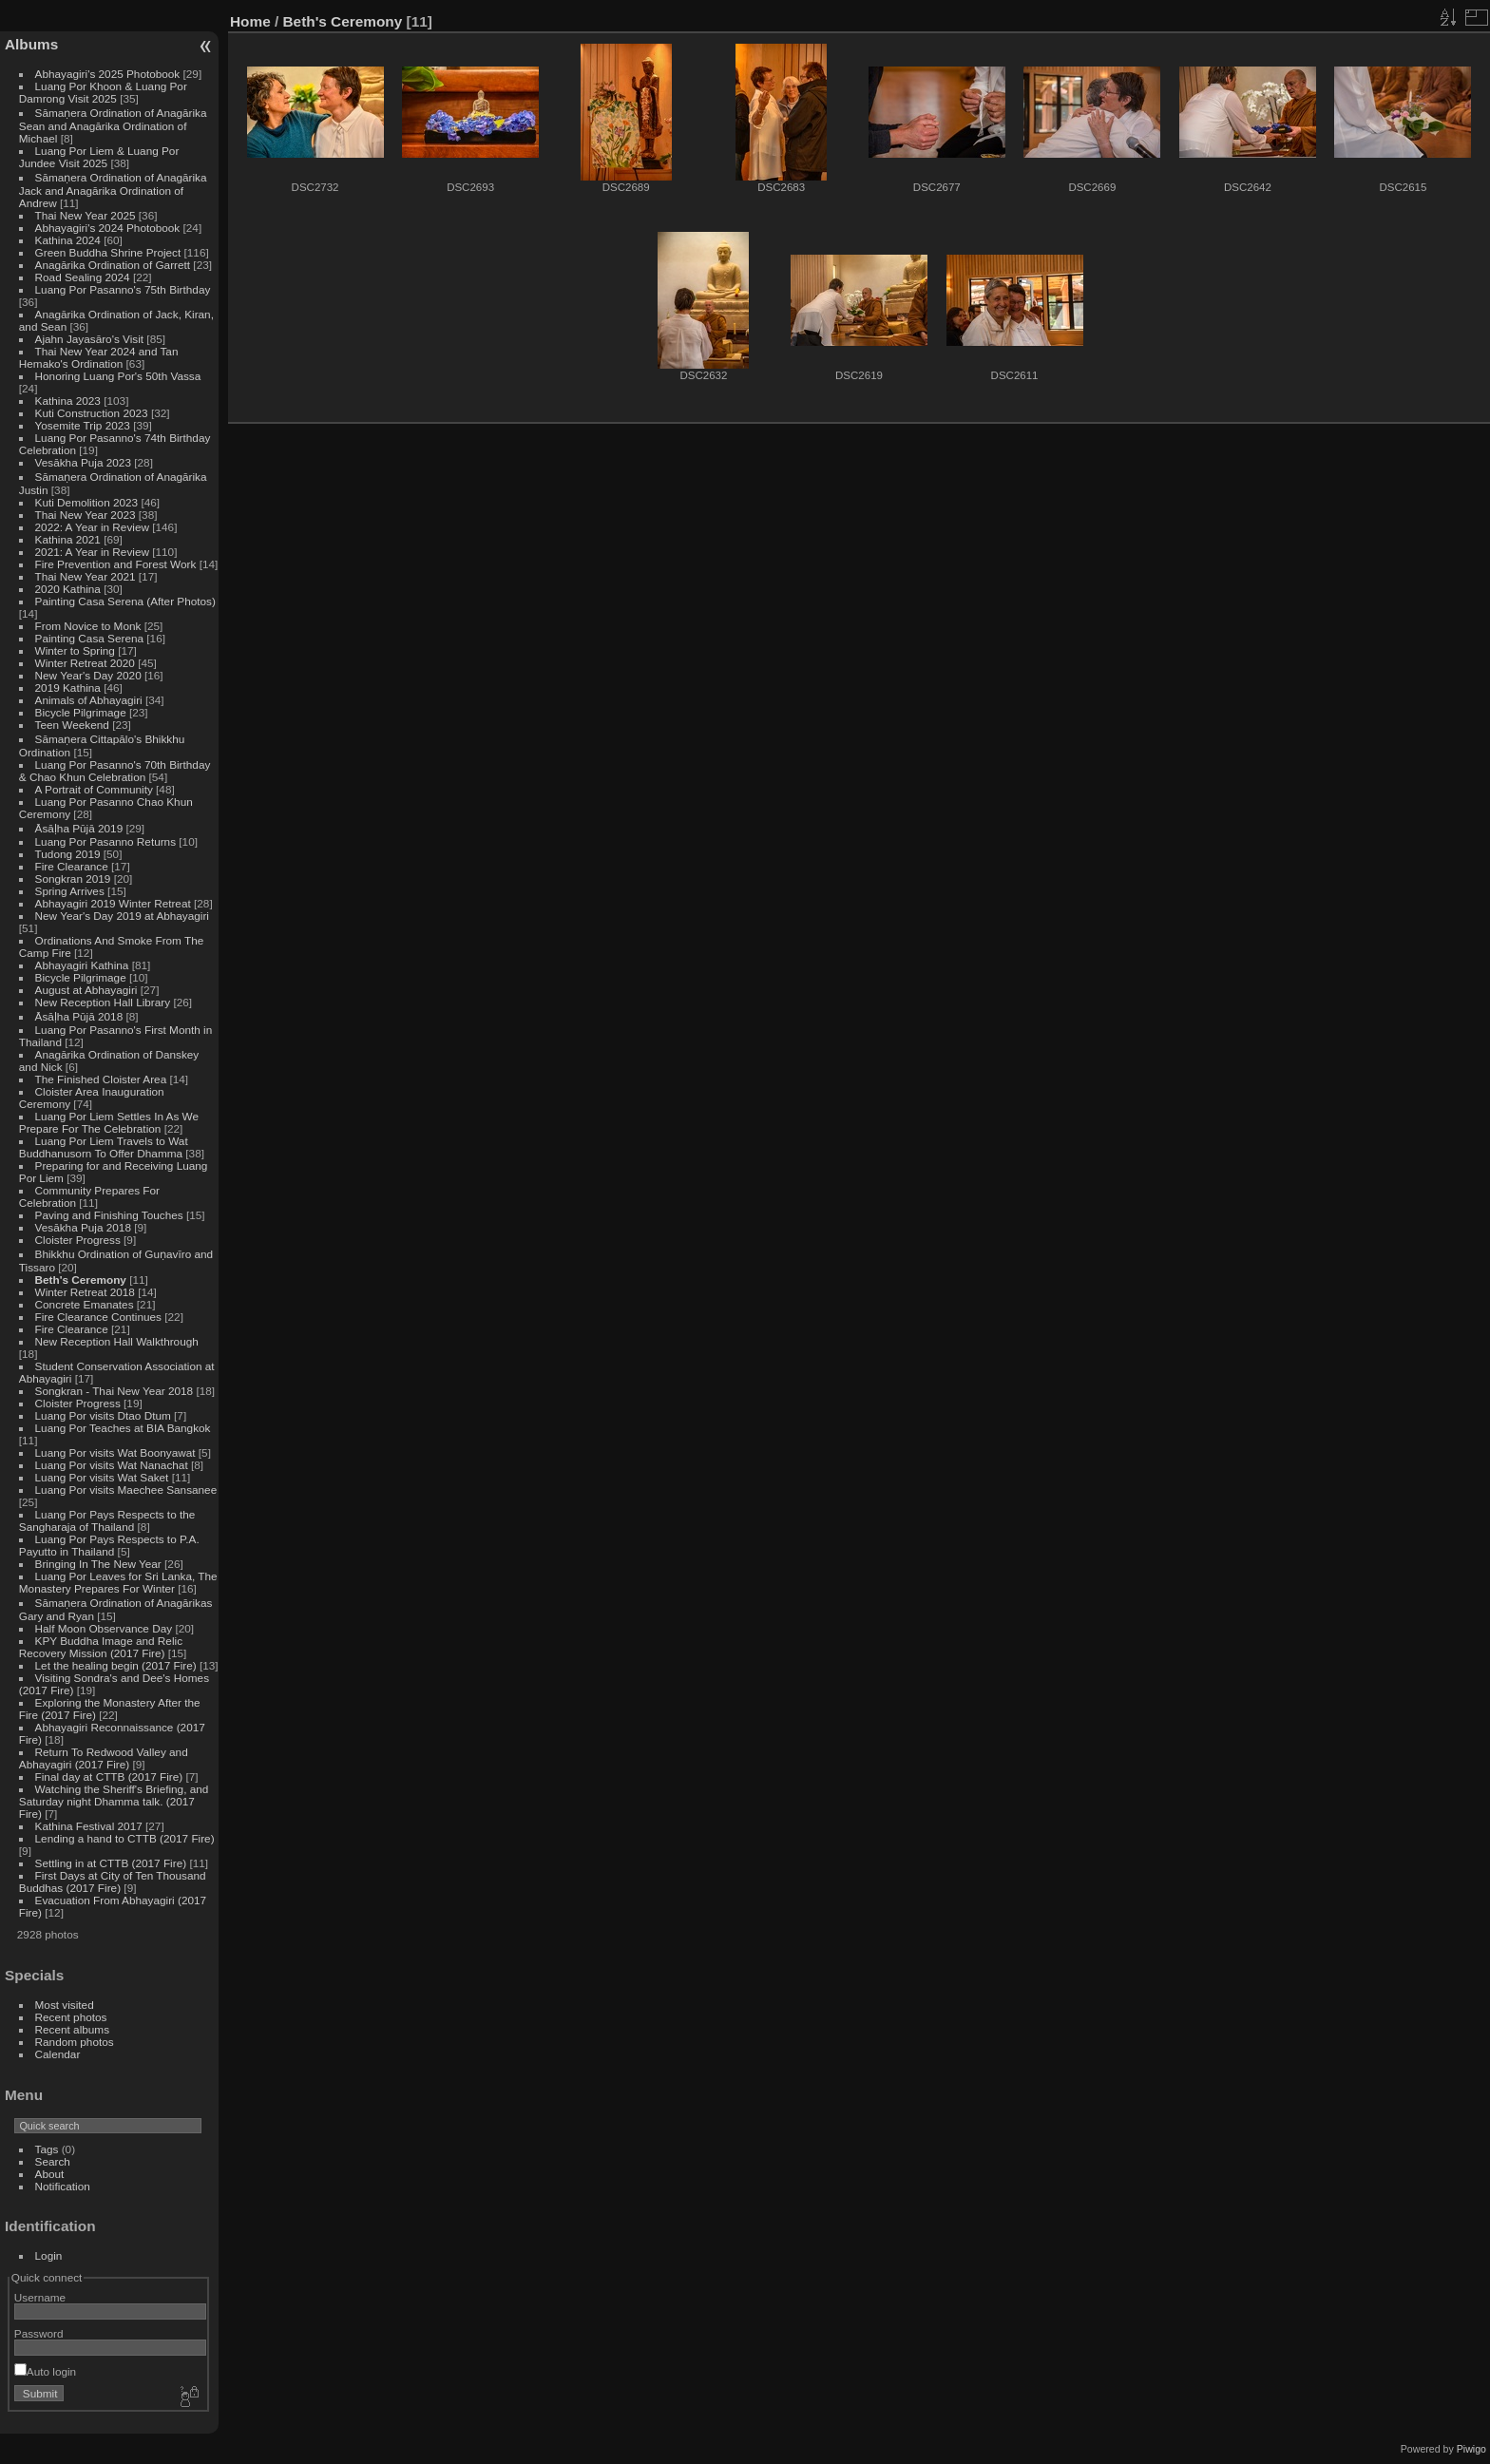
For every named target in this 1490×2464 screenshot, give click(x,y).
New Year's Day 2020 (88, 675)
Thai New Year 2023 (85, 514)
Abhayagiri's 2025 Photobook (108, 73)
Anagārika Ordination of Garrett (113, 264)
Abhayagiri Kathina (82, 965)
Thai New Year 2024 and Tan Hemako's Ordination (99, 357)
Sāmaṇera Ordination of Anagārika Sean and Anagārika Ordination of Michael (113, 125)
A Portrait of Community (94, 789)
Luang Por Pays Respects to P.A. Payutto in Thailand (109, 1545)
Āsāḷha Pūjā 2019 (79, 828)
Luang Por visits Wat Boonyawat (115, 1452)
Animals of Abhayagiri (89, 700)
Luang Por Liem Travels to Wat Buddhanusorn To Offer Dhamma (103, 1147)
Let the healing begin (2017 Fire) (116, 1665)
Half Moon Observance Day (104, 1628)
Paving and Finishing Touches (109, 1215)
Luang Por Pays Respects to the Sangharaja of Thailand (107, 1520)
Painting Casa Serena (89, 638)
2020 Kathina (68, 589)
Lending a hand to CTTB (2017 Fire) (125, 1838)
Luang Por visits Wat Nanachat (111, 1465)
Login (49, 2255)
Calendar (58, 2054)
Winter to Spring (75, 650)
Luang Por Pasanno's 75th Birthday (123, 289)
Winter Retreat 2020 (85, 663)
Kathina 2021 (68, 539)
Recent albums (72, 2029)
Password (39, 2333)
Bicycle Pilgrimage (80, 712)
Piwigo (1471, 2448)
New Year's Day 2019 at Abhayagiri (122, 915)
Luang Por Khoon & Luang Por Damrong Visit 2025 (103, 92)
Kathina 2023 (68, 400)
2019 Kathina (68, 687)
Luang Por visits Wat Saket (102, 1477)
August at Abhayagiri (86, 990)
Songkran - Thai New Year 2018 (114, 1391)
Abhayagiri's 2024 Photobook (108, 227)
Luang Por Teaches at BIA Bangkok (123, 1428)
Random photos (74, 2041)
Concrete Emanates (84, 1304)
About (50, 2174)
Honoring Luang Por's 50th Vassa (118, 376)
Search (52, 2161)
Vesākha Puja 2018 (83, 1227)
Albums (31, 44)
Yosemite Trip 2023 (82, 425)
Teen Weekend (72, 724)
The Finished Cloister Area (101, 1079)
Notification (62, 2186)
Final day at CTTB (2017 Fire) (109, 1776)
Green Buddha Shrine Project (108, 252)
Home (250, 21)
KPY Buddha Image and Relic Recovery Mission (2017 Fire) (100, 1646)
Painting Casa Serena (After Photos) (125, 601)
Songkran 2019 (73, 878)
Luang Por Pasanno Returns (105, 841)
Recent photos (71, 2017)
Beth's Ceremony (80, 1279)
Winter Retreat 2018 (85, 1292)
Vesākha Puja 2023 (83, 462)
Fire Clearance (71, 866)
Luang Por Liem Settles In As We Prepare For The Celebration (109, 1122)
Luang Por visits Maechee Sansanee (126, 1489)
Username (40, 2297)
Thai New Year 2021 (85, 576)
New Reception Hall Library (103, 1002)
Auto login (45, 2371)
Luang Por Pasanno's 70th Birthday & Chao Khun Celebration (115, 770)
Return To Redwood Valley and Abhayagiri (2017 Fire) (103, 1758)
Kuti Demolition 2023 (87, 502)
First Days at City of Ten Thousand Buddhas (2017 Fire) (112, 1881)
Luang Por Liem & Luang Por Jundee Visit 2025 (99, 156)
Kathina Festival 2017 (89, 1826)
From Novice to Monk (88, 626)
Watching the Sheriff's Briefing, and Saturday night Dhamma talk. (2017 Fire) (114, 1801)
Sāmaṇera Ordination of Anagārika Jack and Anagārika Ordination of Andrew (113, 190)
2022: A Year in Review (92, 527)
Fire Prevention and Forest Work (117, 564)
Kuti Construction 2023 (91, 413)
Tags (47, 2149)
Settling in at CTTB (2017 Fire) (111, 1863)
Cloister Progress (78, 1239)
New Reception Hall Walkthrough (117, 1341)
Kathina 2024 (68, 240)
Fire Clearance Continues (98, 1316)
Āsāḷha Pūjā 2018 (79, 1016)
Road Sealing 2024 (82, 277)
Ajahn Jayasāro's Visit (89, 339)
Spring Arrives (70, 891)
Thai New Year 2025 (85, 215)
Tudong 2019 (68, 854)
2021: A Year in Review (92, 551)
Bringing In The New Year (98, 1563)
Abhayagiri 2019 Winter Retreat (113, 903)
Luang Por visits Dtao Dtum (103, 1415)
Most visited (64, 2004)
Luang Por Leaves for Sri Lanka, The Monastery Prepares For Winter (118, 1582)
